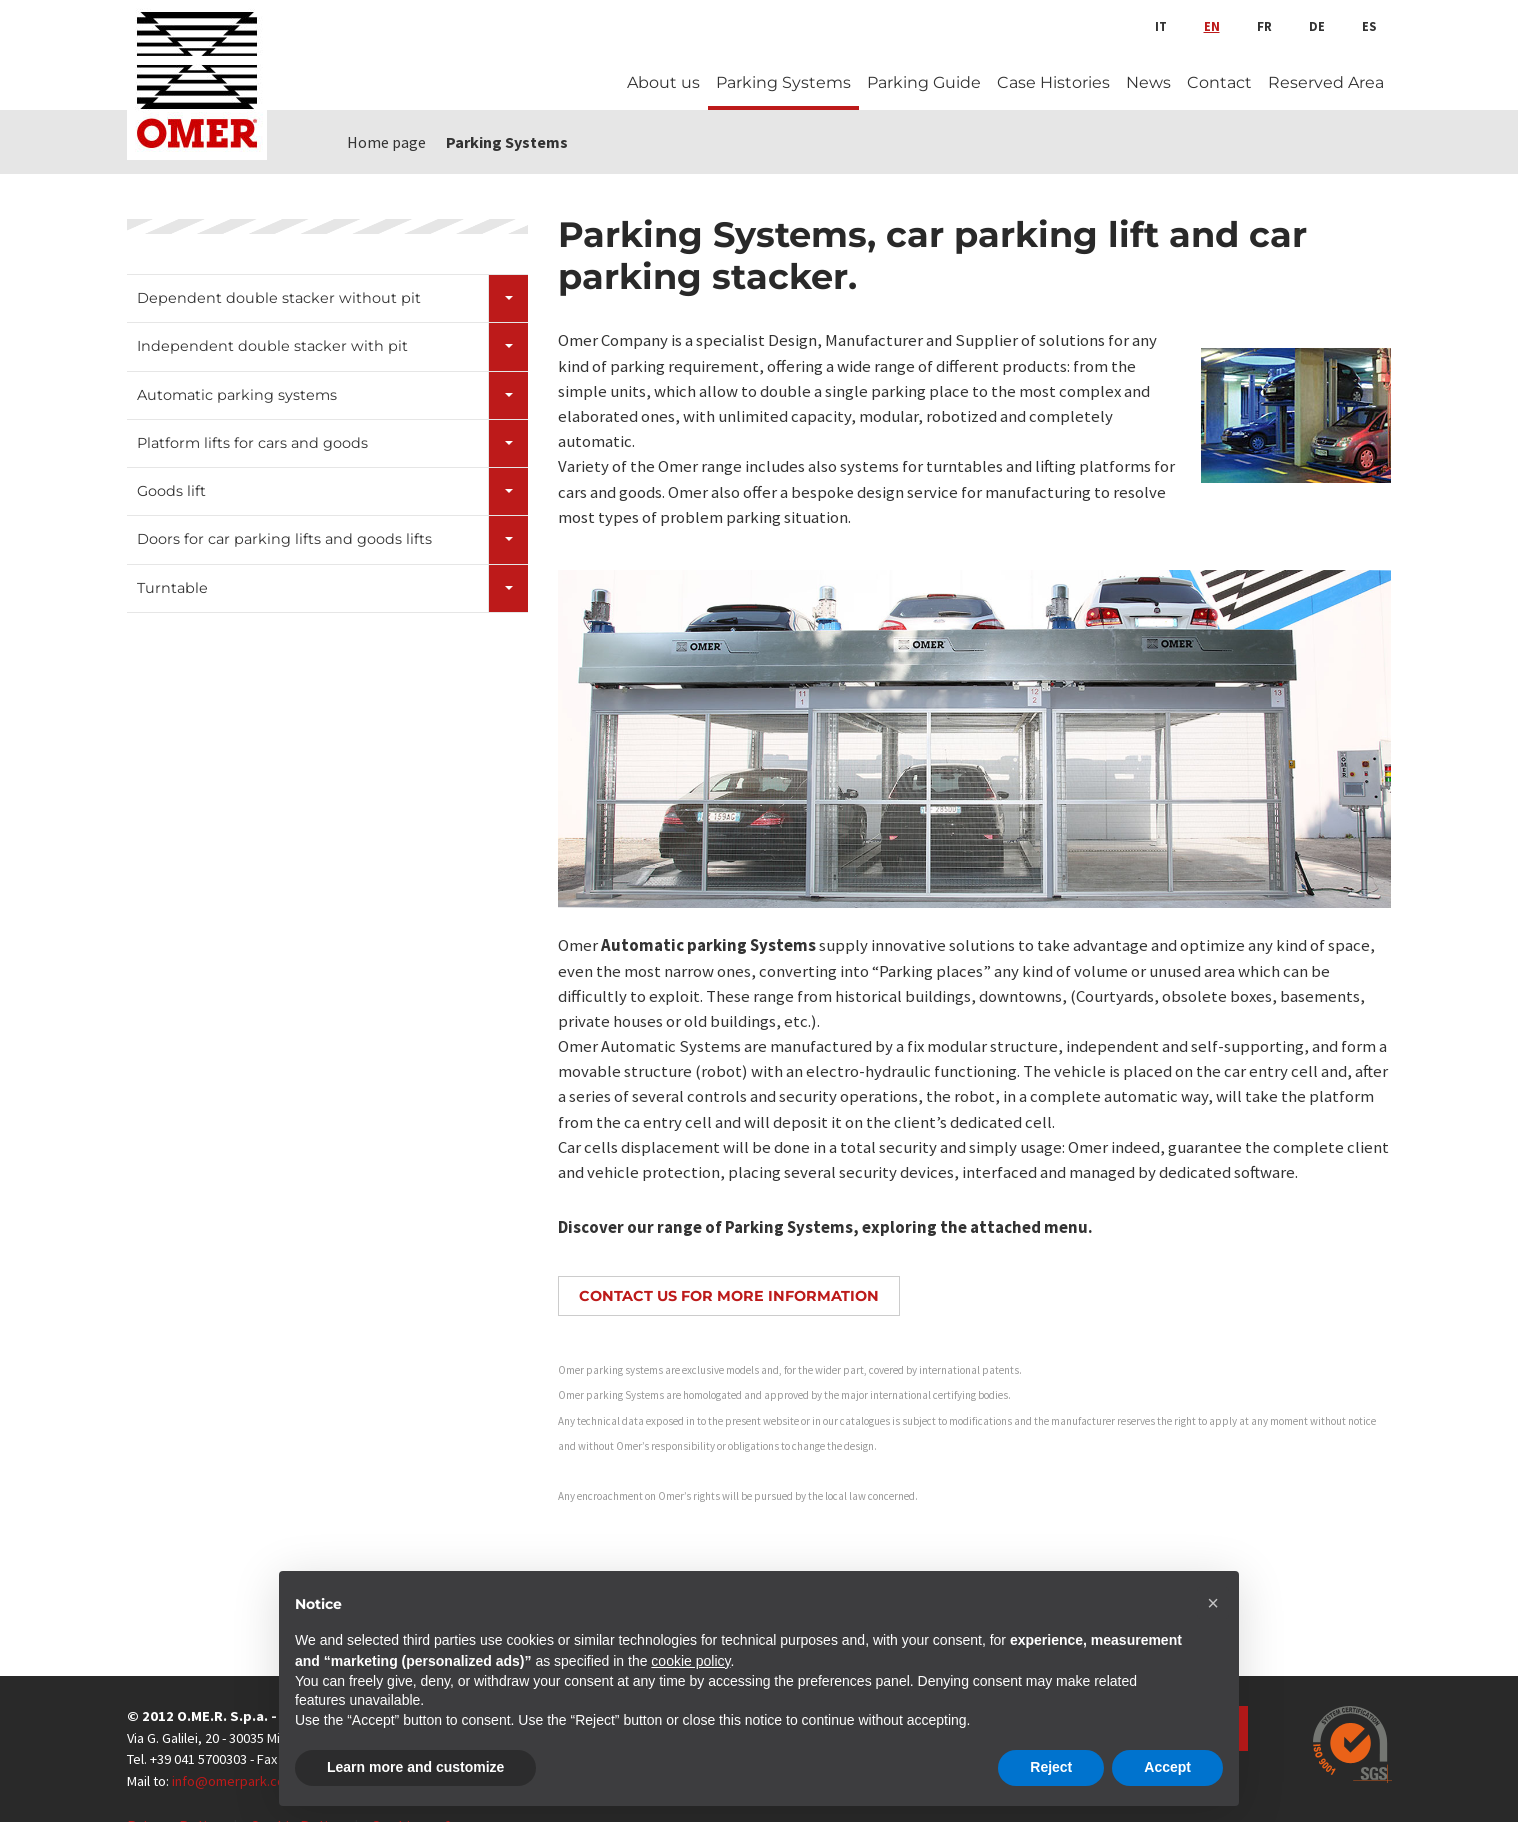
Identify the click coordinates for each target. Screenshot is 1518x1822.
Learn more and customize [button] (415, 1767)
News (1148, 82)
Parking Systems (783, 82)
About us (663, 82)
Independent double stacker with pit (272, 346)
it (1161, 26)
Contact (1219, 82)
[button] (1213, 1603)
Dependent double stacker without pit (279, 298)
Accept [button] (1167, 1767)
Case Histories (1053, 82)
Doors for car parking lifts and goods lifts (284, 539)
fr (1264, 26)
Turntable (172, 588)
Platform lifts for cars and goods (252, 443)
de (1317, 26)
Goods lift (171, 491)
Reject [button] (1051, 1767)
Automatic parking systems (237, 395)
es (1369, 26)
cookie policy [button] (690, 1661)
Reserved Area (1326, 82)
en (1212, 26)
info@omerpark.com (234, 1781)
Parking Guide (924, 82)
